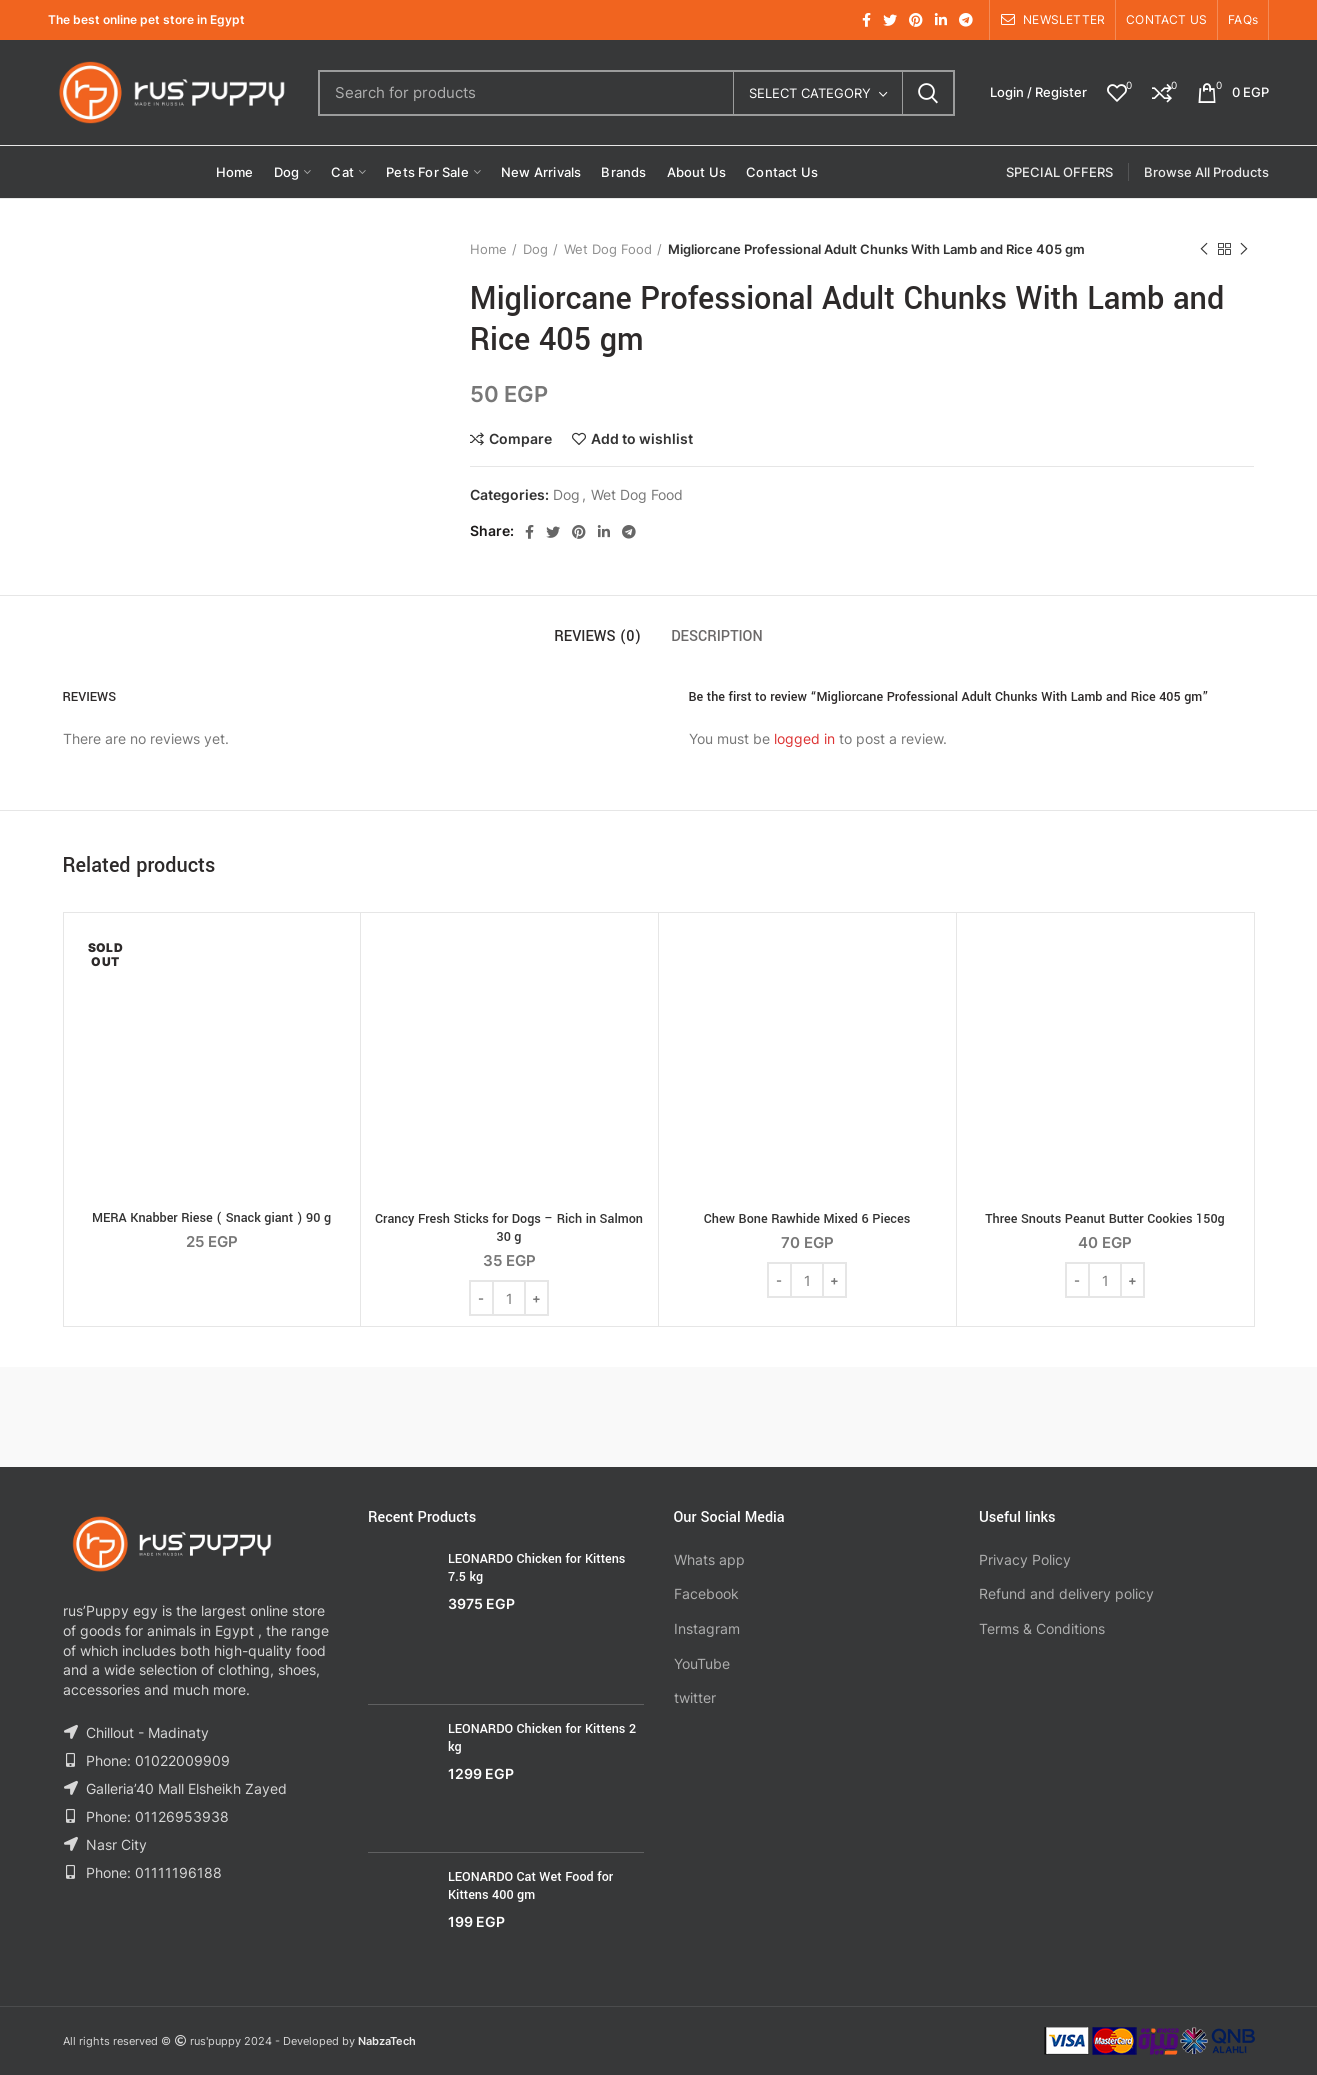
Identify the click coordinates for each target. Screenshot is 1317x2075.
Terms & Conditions (1042, 1628)
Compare (520, 439)
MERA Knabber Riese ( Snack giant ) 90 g (211, 1218)
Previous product (1204, 249)
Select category (810, 93)
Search (928, 93)
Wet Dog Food (608, 249)
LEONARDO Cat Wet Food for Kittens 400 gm (530, 1886)
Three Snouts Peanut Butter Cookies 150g (1105, 1219)
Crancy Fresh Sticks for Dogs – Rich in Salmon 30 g (509, 1228)
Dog (535, 249)
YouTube (702, 1663)
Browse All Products (1206, 172)
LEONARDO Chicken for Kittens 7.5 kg (536, 1568)
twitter (695, 1697)
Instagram (707, 1628)
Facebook (706, 1593)
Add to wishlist (642, 439)
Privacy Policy (1025, 1559)
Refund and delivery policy (1066, 1593)
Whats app (709, 1559)
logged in (804, 738)
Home (488, 249)
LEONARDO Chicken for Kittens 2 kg (542, 1738)
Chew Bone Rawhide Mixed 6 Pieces (807, 1219)
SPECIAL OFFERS (1059, 172)
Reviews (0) (597, 636)
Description (717, 636)
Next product (1244, 249)
